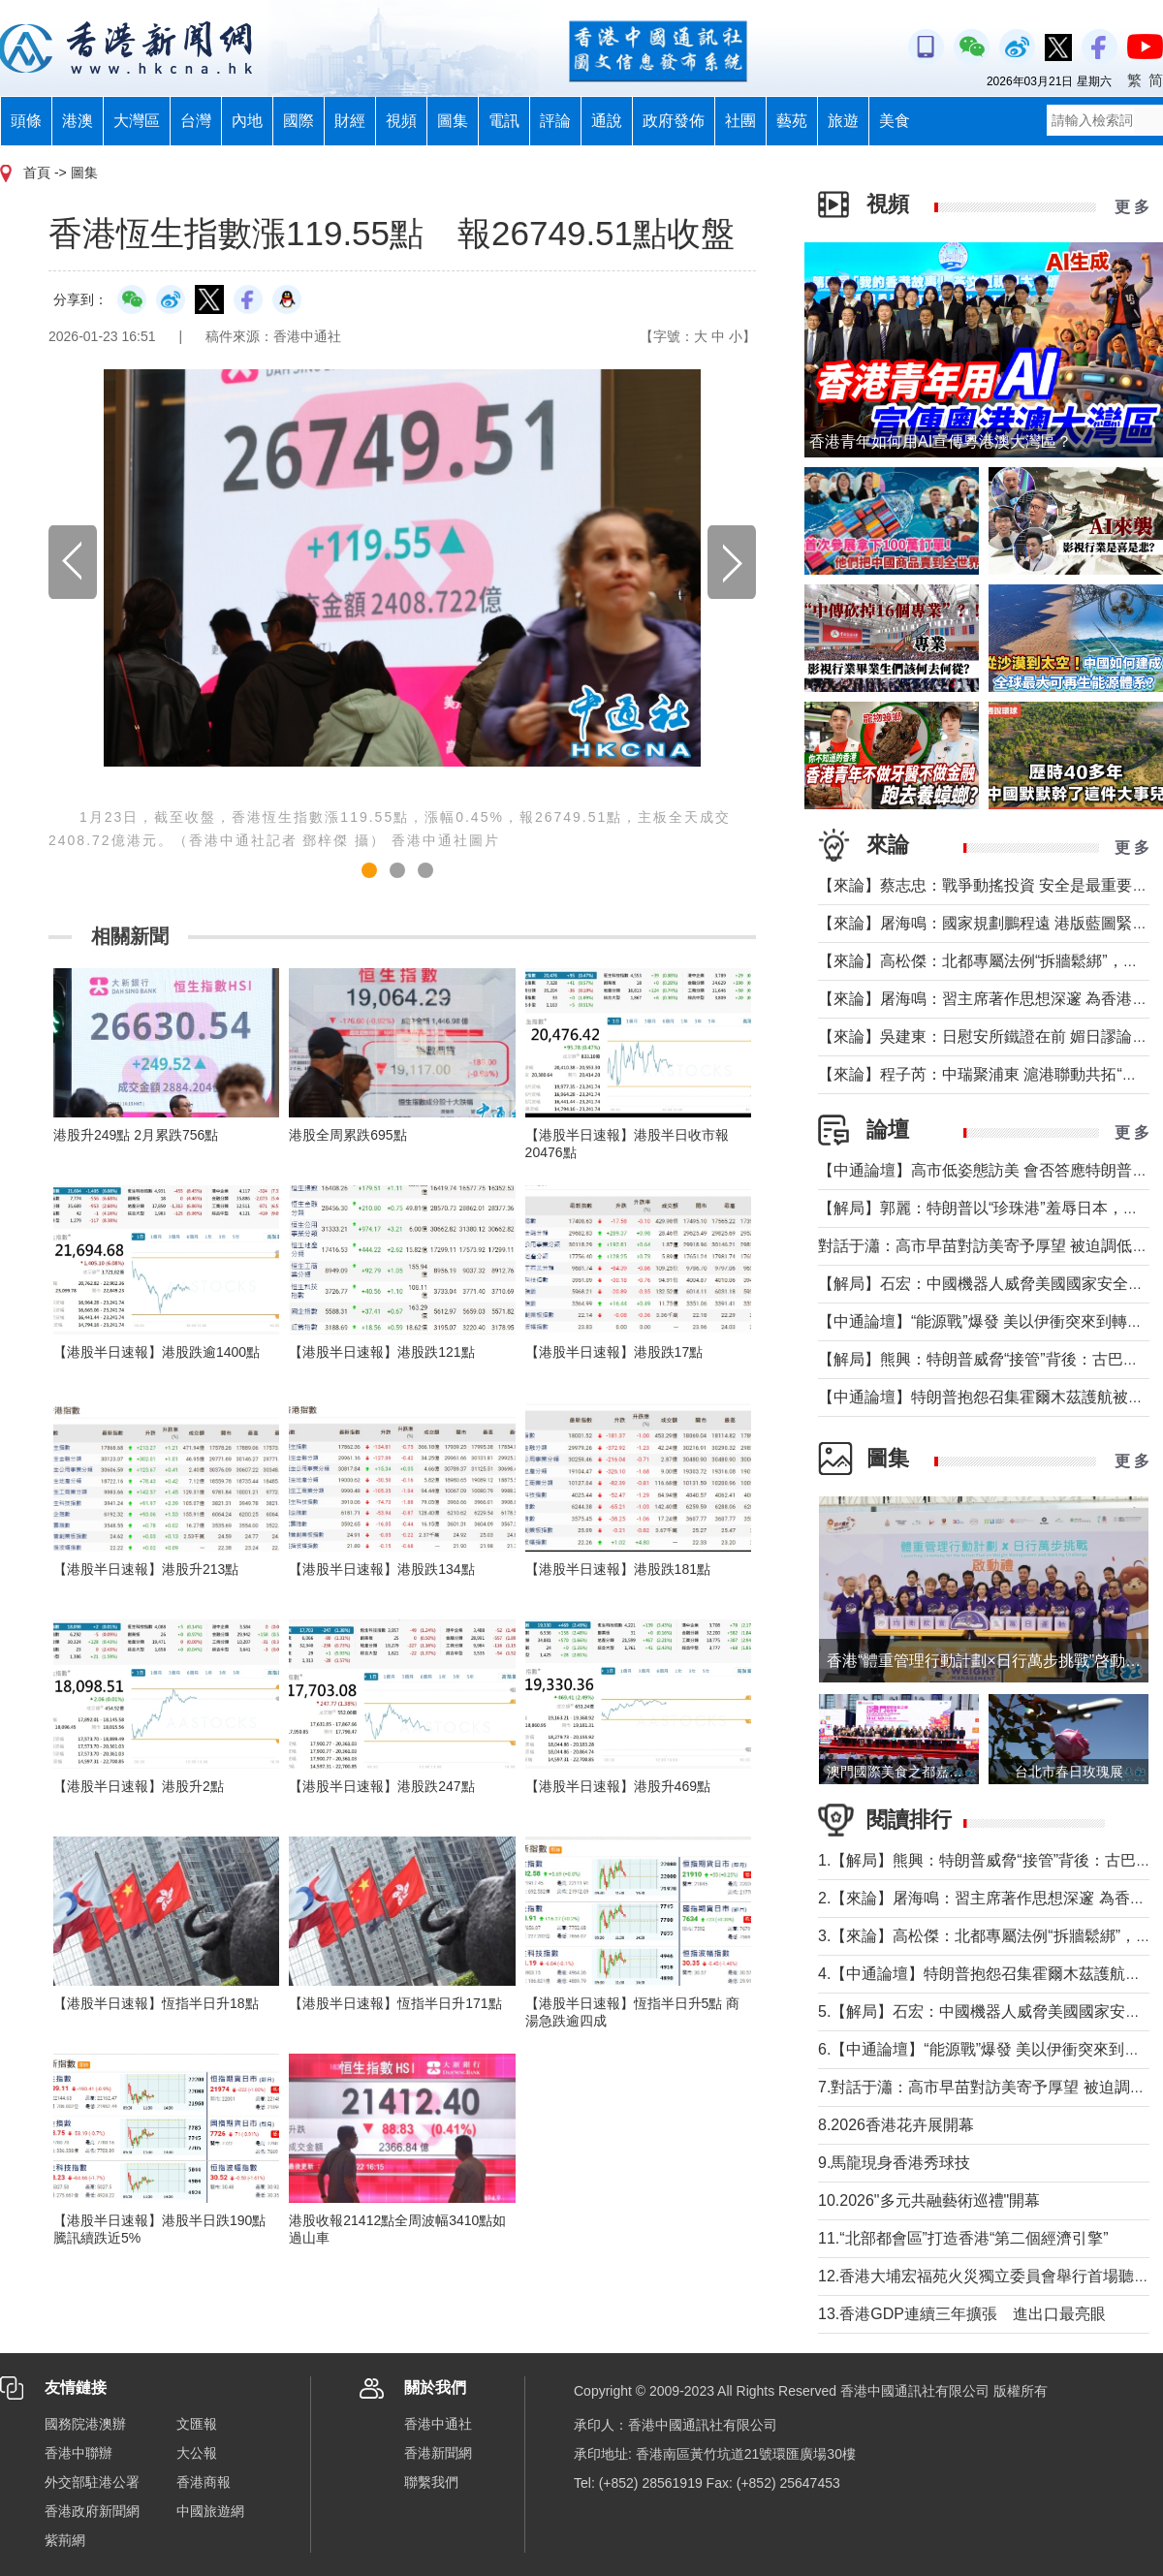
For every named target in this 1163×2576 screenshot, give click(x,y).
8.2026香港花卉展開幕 (896, 2125)
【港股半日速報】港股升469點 (617, 1786)
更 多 (1132, 207)
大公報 (196, 2453)
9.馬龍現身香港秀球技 (894, 2162)
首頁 (36, 172)
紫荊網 (65, 2540)
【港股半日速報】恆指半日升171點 (395, 2003)
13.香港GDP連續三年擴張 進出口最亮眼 (962, 2314)
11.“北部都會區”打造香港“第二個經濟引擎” (963, 2238)
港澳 (77, 120)
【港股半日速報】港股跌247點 (381, 1786)
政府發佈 (674, 120)
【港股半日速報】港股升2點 (138, 1786)
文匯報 (196, 2424)
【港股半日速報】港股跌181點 (617, 1569)
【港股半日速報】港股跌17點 (614, 1352)
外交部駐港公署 (92, 2482)
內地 (247, 120)
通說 (606, 120)
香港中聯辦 (78, 2453)
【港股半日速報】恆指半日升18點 (156, 2003)
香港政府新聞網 (92, 2511)
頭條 (26, 120)
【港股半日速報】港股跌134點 (381, 1569)
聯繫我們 (431, 2482)
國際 (298, 120)
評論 (555, 120)
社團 (740, 120)
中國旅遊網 (210, 2511)
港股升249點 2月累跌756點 (135, 1135)
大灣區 (136, 120)
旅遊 (843, 120)
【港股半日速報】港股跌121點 (381, 1352)
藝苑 (791, 120)
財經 (349, 120)
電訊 (503, 120)
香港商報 (203, 2482)
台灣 (195, 120)
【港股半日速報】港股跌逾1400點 (156, 1352)
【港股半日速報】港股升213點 (145, 1569)
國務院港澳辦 (85, 2424)
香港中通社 (438, 2424)
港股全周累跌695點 (347, 1135)
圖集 (452, 120)
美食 (894, 120)
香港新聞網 (438, 2453)
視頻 (401, 120)
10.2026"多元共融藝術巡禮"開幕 (929, 2200)
